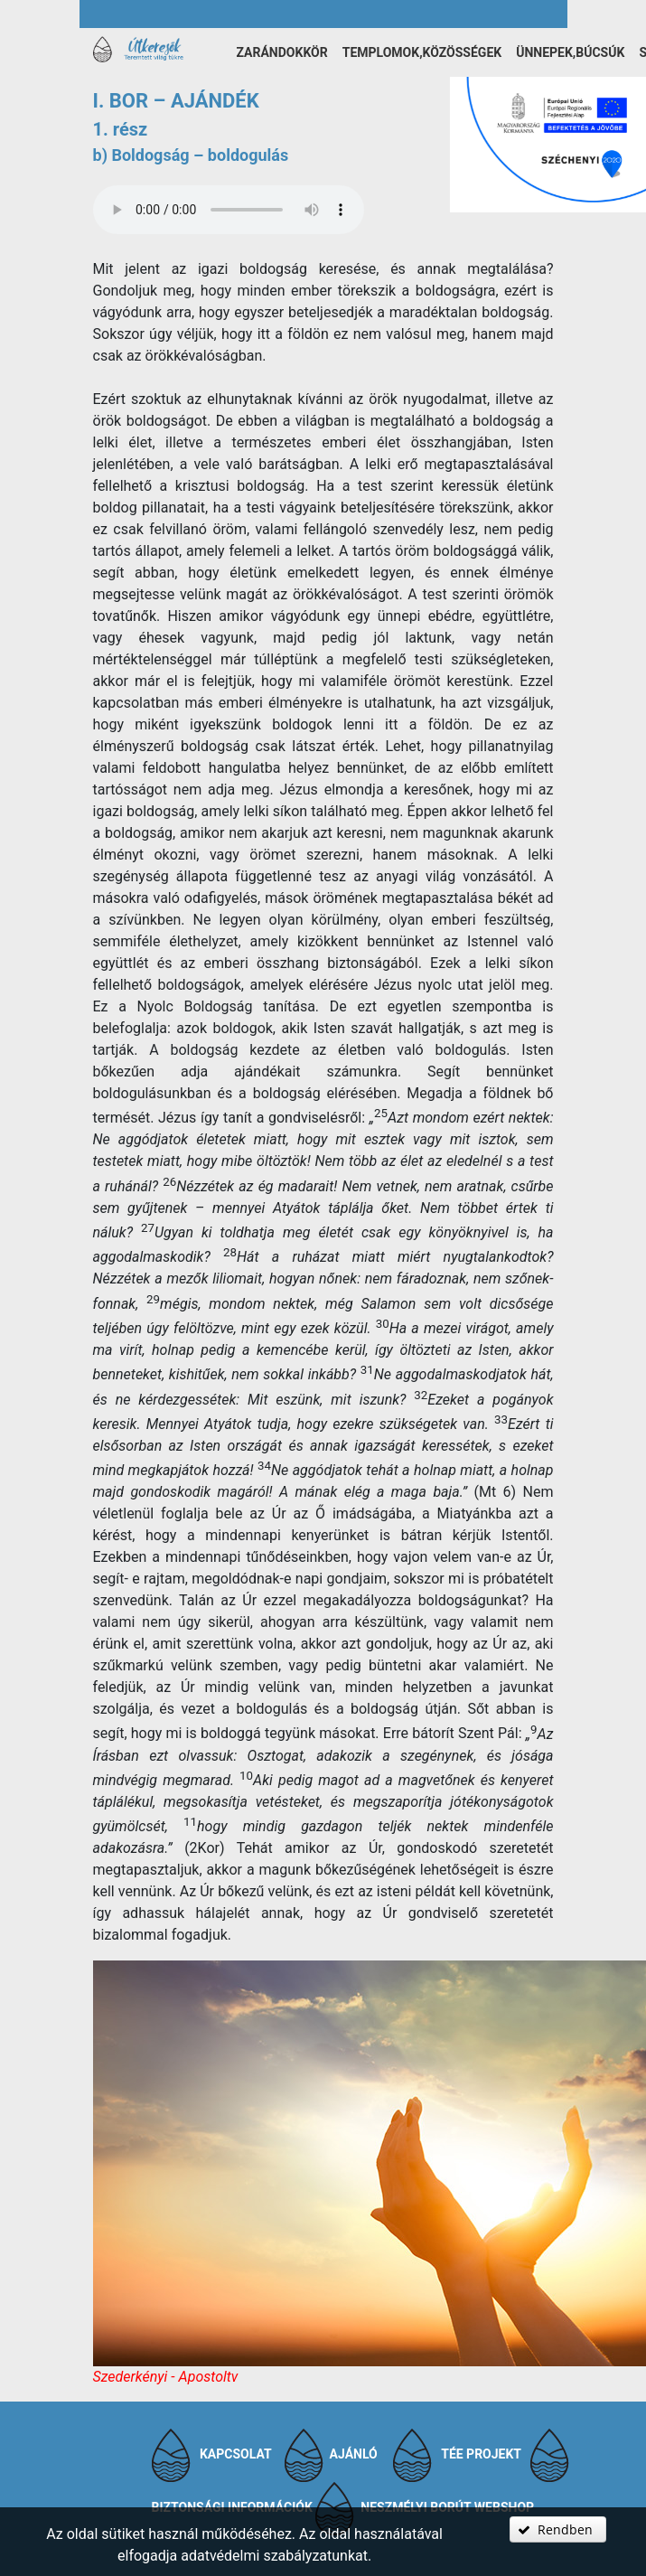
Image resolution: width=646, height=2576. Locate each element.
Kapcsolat (236, 2454)
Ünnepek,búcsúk (570, 52)
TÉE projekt (481, 2454)
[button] (557, 2529)
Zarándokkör (282, 52)
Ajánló (354, 2454)
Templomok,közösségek (421, 52)
